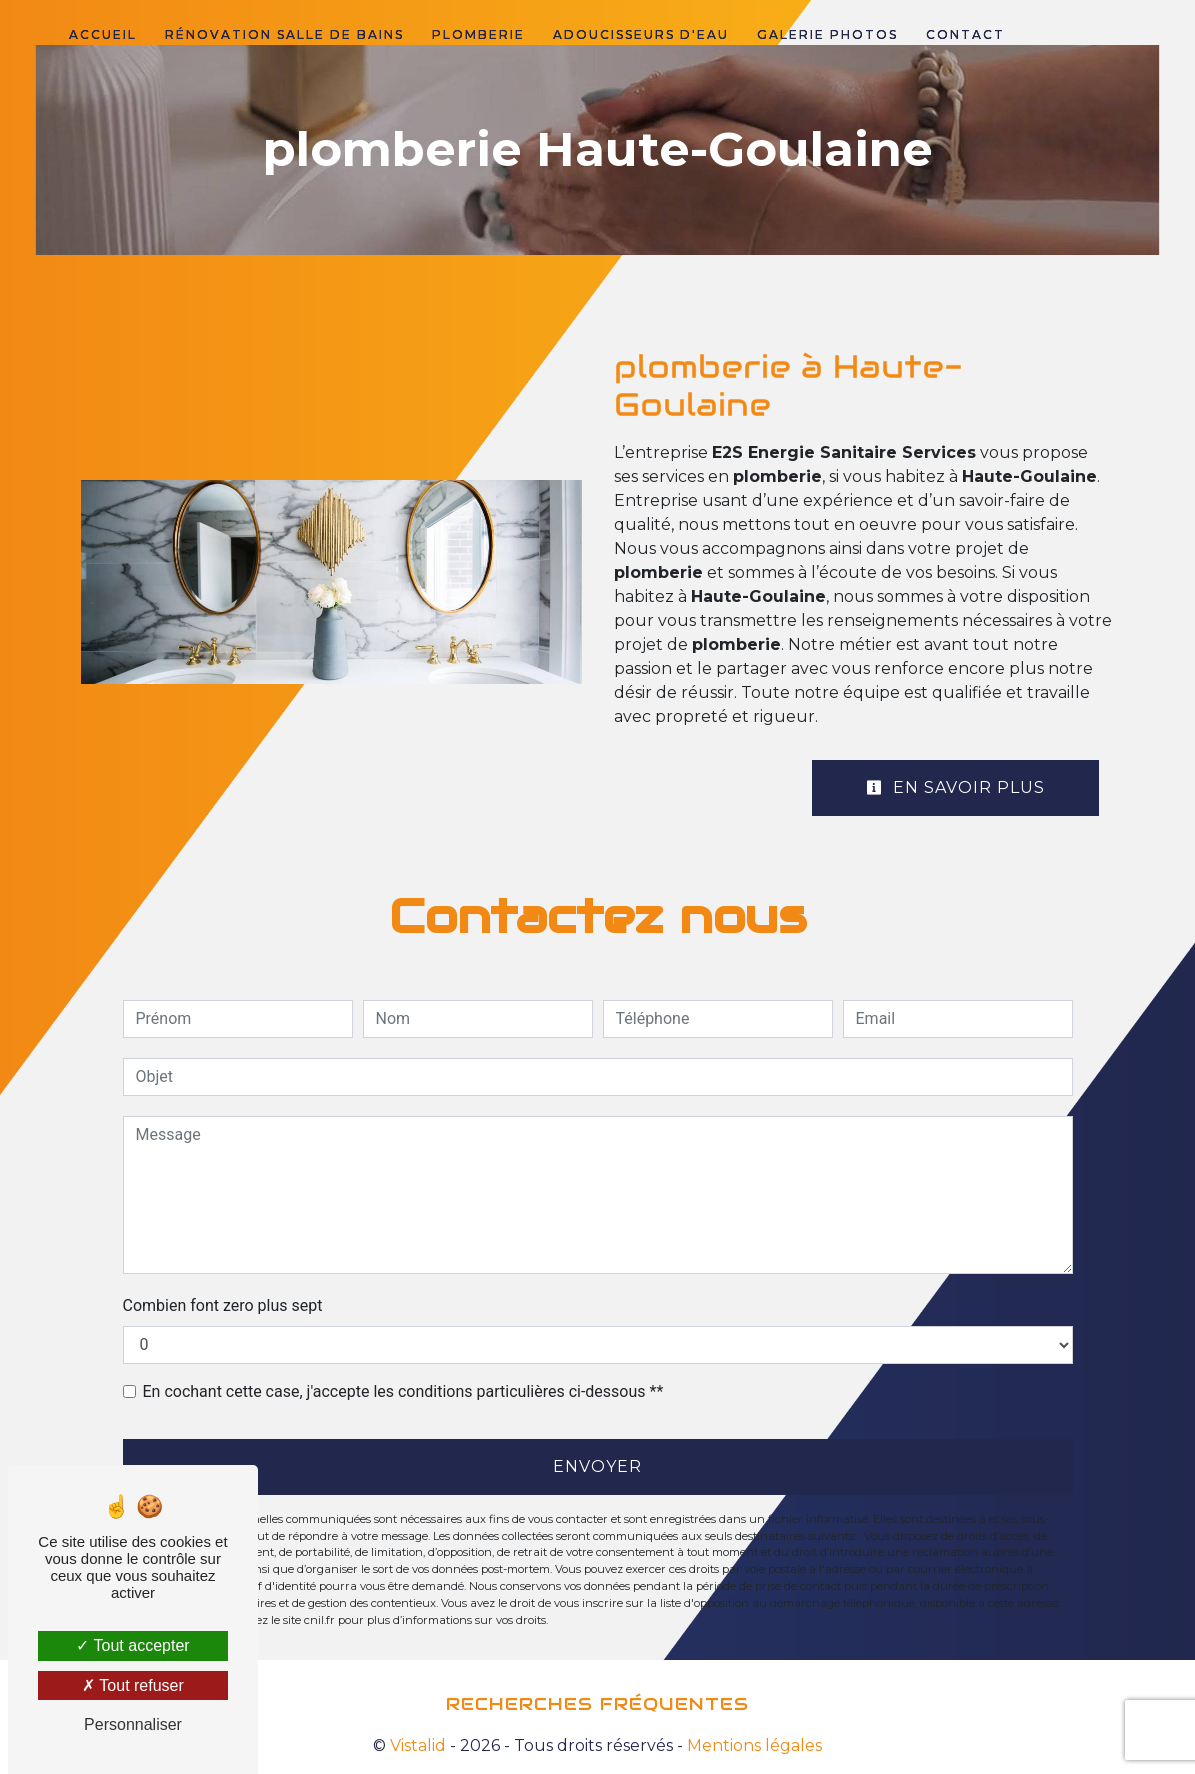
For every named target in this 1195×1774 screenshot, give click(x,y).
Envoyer (597, 1466)
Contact (965, 34)
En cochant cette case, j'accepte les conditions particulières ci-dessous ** (403, 1391)
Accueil (103, 34)
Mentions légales (752, 1745)
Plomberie (478, 34)
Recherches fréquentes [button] (597, 1704)
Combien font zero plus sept (223, 1305)
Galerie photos (827, 34)
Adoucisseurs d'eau (641, 34)
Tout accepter (132, 1645)
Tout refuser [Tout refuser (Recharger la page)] (133, 1685)
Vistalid (418, 1745)
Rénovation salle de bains (284, 34)
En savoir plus (955, 787)
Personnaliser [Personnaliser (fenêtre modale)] (133, 1724)
